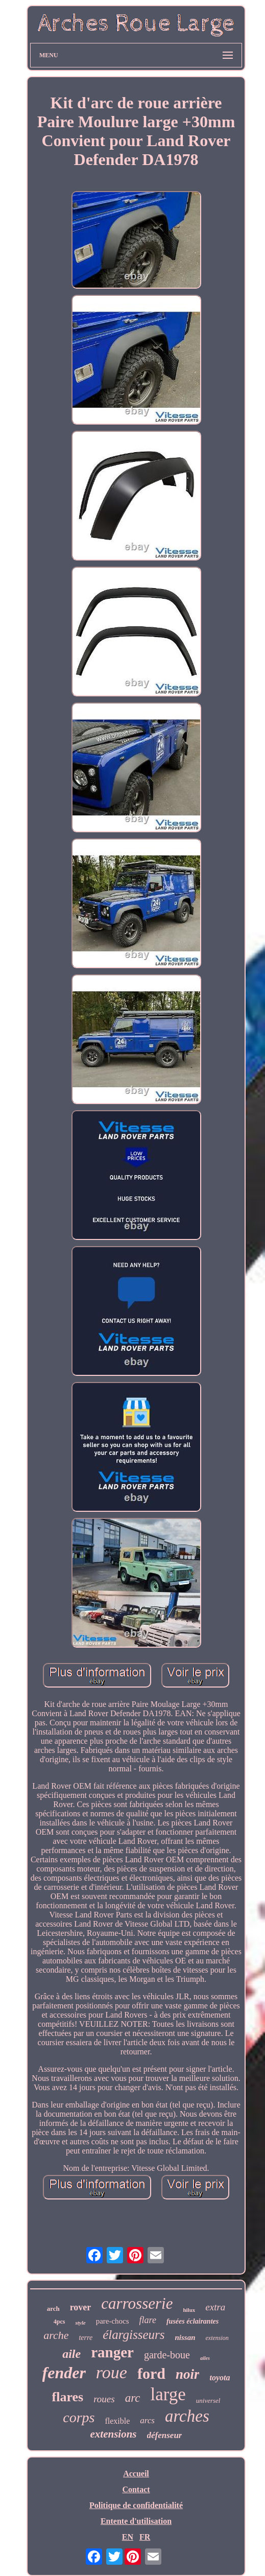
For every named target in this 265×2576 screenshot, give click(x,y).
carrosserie (137, 2303)
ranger (112, 2352)
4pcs (59, 2321)
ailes (205, 2358)
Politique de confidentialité (136, 2505)
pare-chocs (112, 2321)
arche (55, 2335)
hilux (189, 2310)
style (80, 2323)
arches (187, 2416)
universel (208, 2400)
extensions (113, 2434)
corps (78, 2417)
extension (217, 2337)
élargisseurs (133, 2334)
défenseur (164, 2435)
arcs (147, 2420)
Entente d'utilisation (136, 2521)
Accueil (136, 2473)
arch (53, 2308)
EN (127, 2537)
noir (188, 2374)
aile (71, 2353)
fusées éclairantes (192, 2321)
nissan (185, 2337)
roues (104, 2399)
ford (151, 2373)
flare (147, 2320)
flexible (117, 2421)
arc (132, 2398)
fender (64, 2372)
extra (215, 2307)
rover (80, 2307)
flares (68, 2397)
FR (144, 2537)
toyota (219, 2377)
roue (111, 2372)
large (167, 2394)
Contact (136, 2489)
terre (85, 2337)
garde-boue (167, 2354)
